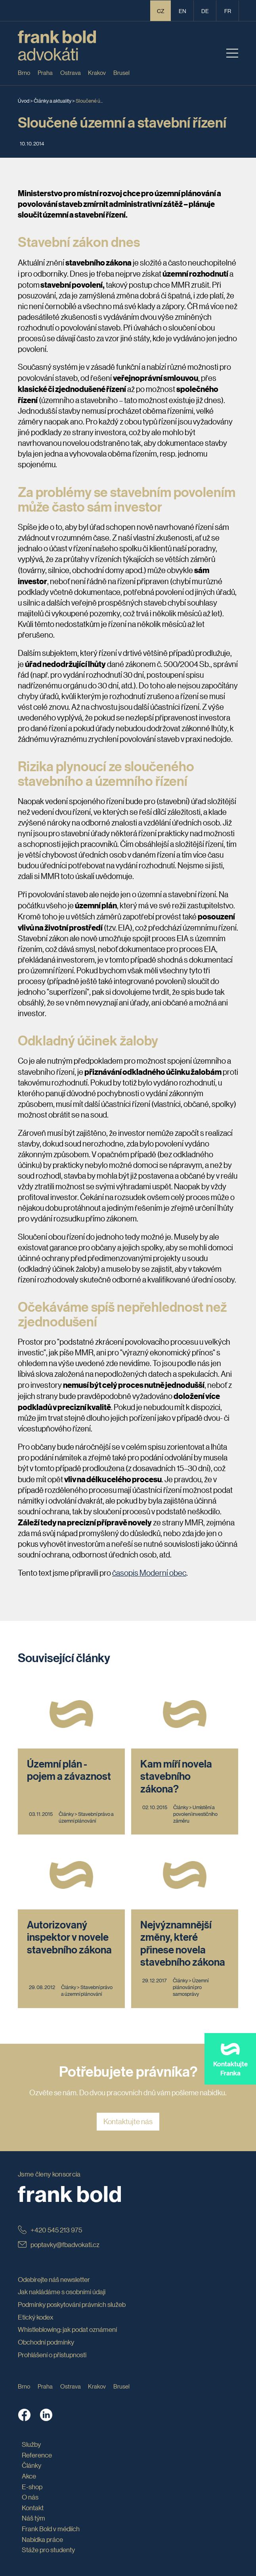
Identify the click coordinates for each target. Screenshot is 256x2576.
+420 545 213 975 (50, 2229)
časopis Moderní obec (149, 1572)
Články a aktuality (52, 100)
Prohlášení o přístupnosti (52, 2355)
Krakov (97, 72)
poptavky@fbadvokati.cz (58, 2244)
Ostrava (70, 72)
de (205, 10)
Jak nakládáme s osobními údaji (61, 2291)
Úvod (23, 100)
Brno (24, 72)
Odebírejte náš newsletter (54, 2279)
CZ (160, 10)
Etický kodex (35, 2317)
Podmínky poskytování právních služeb (72, 2304)
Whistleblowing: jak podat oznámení (67, 2329)
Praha (45, 72)
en (182, 10)
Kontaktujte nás (128, 2121)
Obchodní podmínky (46, 2342)
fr (227, 10)
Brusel (121, 72)
